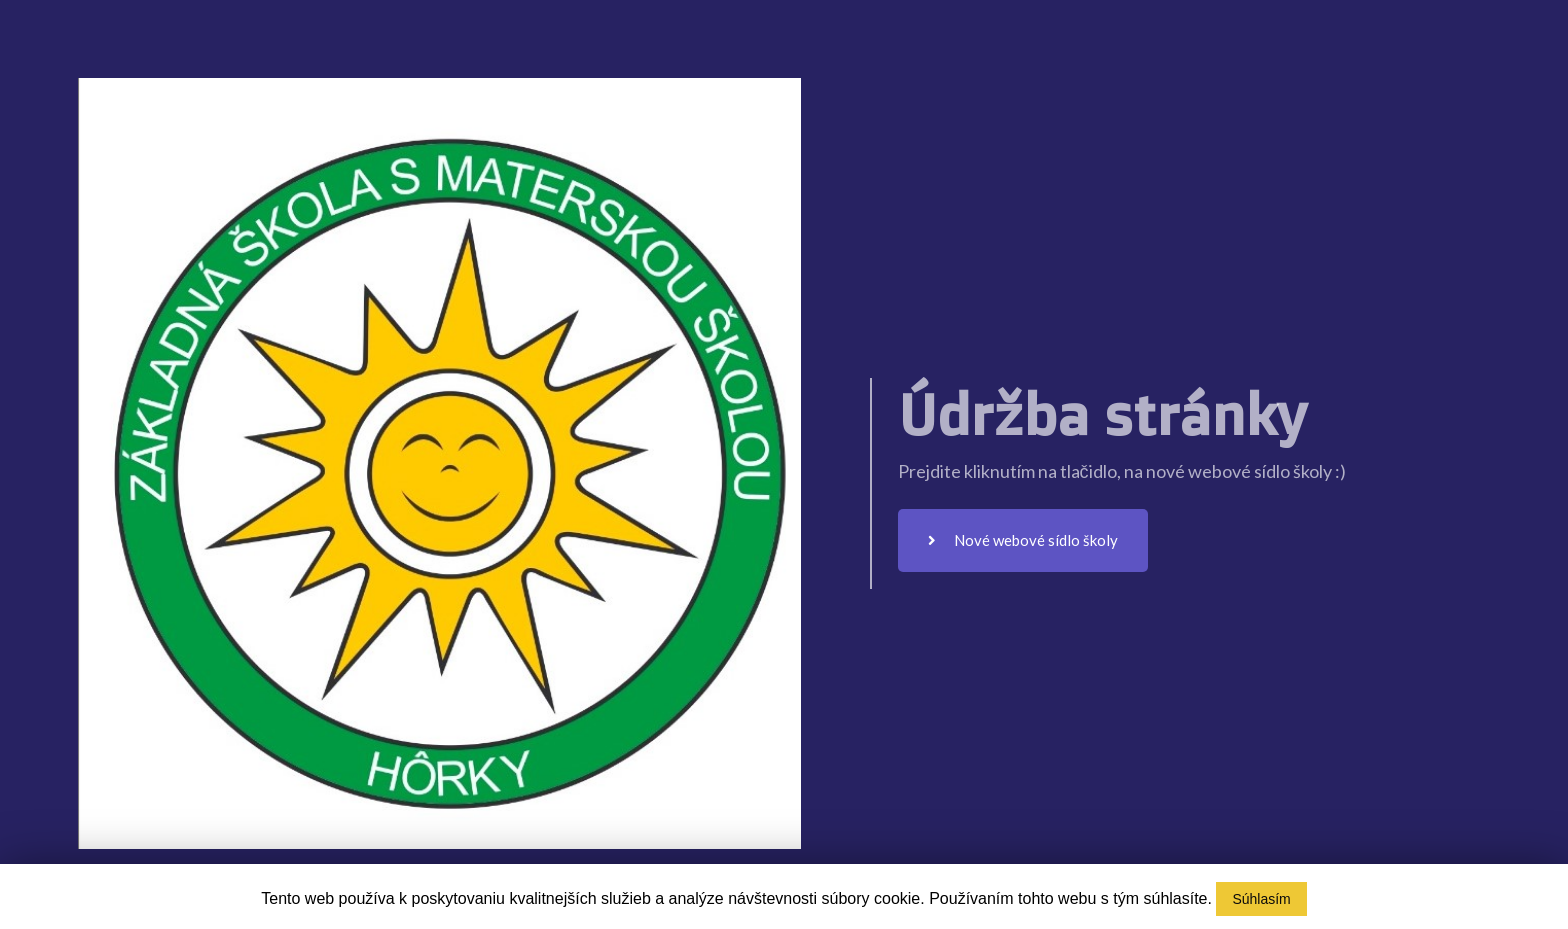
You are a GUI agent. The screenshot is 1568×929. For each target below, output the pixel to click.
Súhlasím (1261, 899)
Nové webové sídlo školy (1023, 540)
